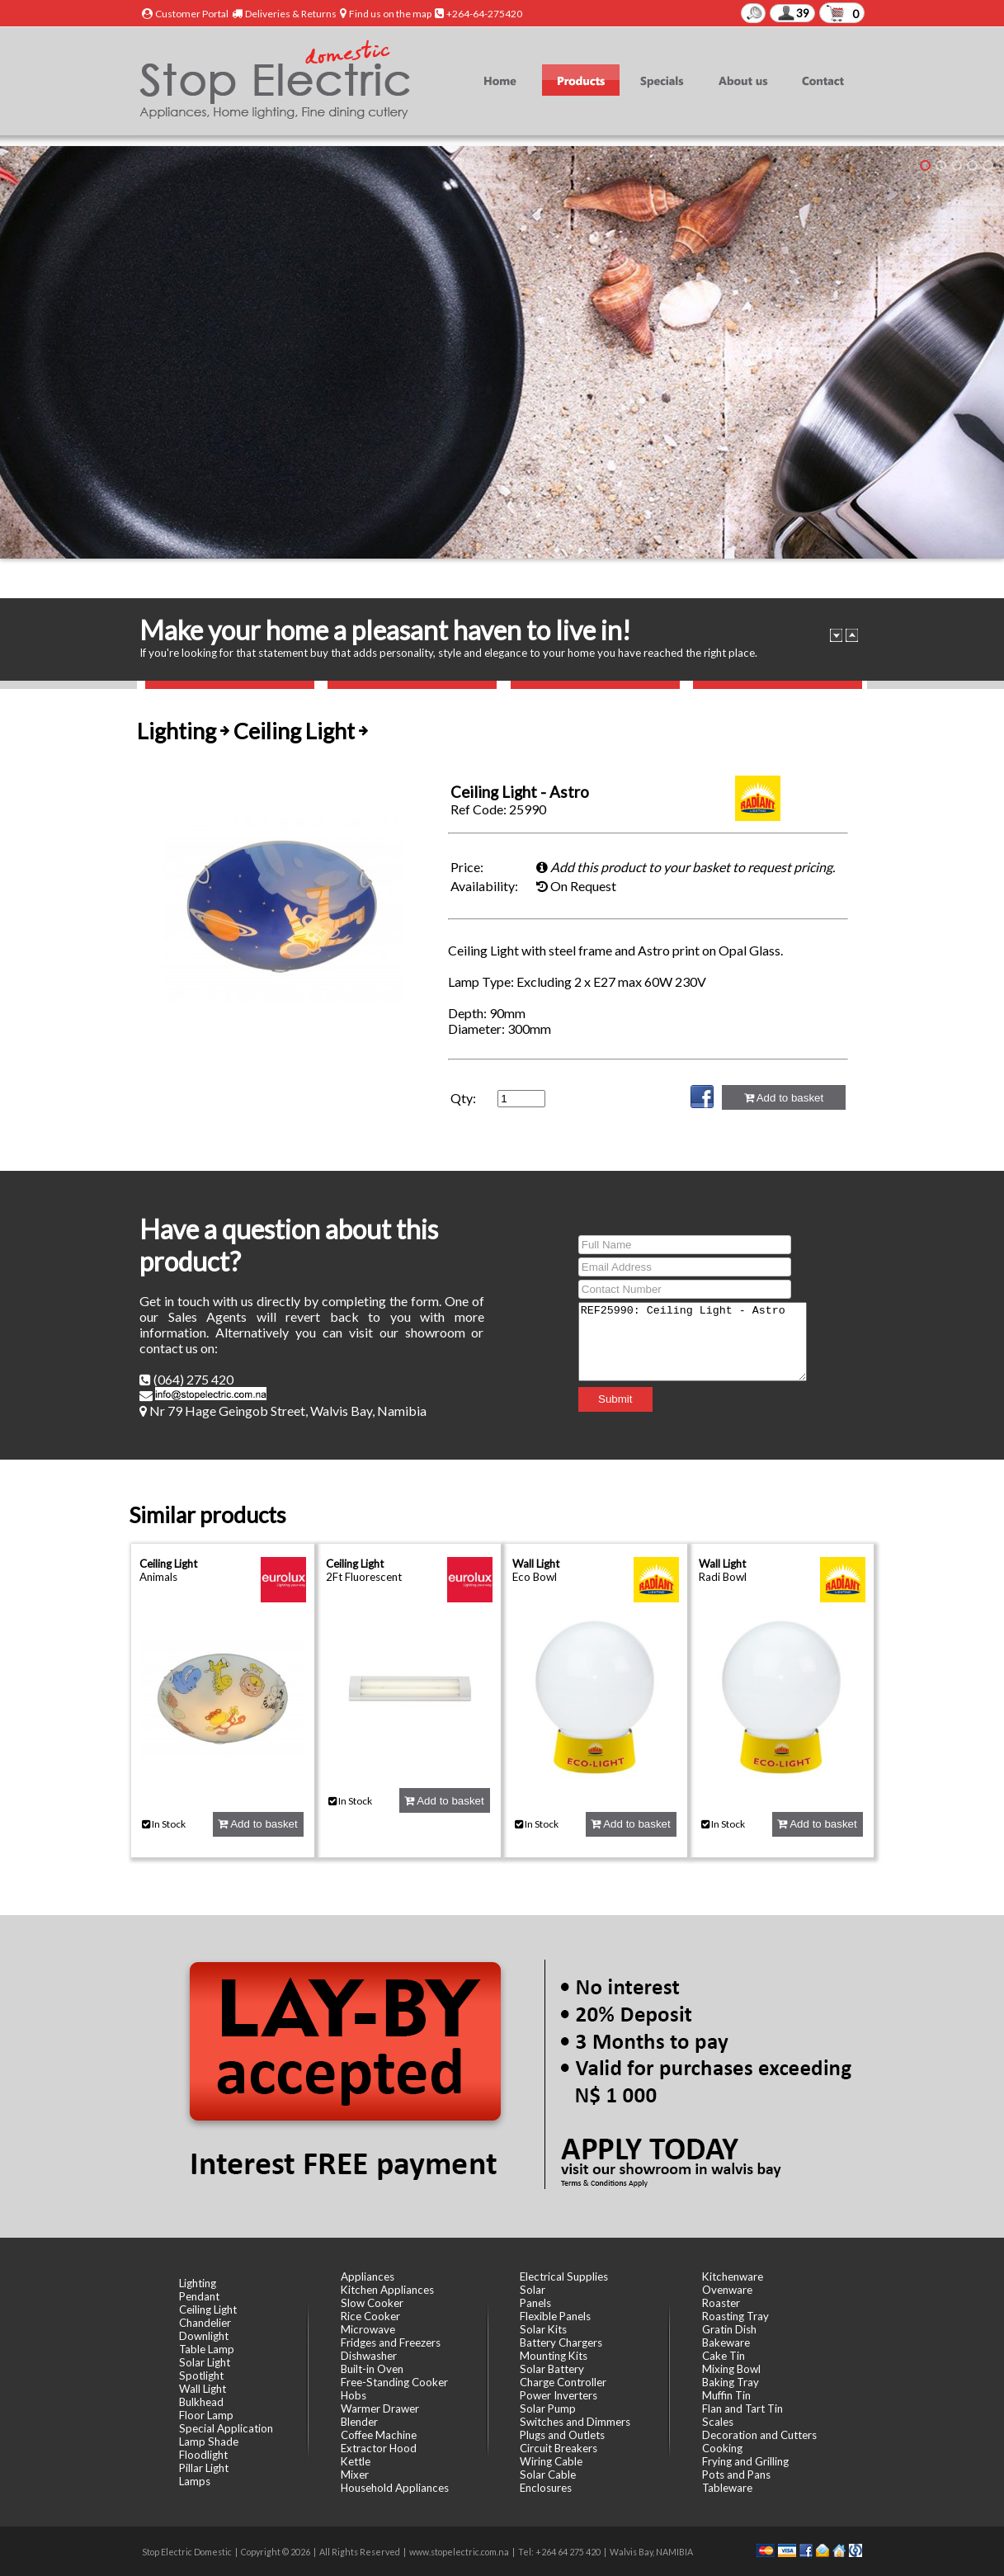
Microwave (368, 2329)
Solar (532, 2289)
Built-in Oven (372, 2368)
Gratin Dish (729, 2329)
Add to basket (783, 1098)
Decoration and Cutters (759, 2435)
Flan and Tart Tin (742, 2408)
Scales (717, 2421)
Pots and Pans (736, 2474)
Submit (602, 1406)
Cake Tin (723, 2355)
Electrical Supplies (564, 2276)
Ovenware (727, 2289)
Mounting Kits (553, 2355)
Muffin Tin (726, 2395)
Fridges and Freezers (391, 2342)
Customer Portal (192, 13)
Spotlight (201, 2375)
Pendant (199, 2296)
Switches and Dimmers (575, 2421)
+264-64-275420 (484, 13)
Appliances (367, 2276)
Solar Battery (552, 2368)
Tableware (727, 2487)
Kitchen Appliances (387, 2289)
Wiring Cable (551, 2461)
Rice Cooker (370, 2316)
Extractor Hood (379, 2448)
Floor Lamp (206, 2415)
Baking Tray (730, 2382)
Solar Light (204, 2362)
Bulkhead (201, 2402)
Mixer (355, 2474)
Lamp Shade (208, 2441)
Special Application (226, 2428)
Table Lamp (206, 2349)
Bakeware (726, 2342)
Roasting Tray (735, 2316)
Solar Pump (548, 2408)
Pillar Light (204, 2468)
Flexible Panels (555, 2316)
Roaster (721, 2302)
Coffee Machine (379, 2435)
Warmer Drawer (380, 2408)
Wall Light (535, 1563)
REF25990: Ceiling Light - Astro (692, 1342)
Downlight (204, 2335)
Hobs (353, 2395)
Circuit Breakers (558, 2448)
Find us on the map (390, 13)
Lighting (197, 2283)
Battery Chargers (561, 2342)
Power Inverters (558, 2395)
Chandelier (205, 2322)
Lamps (194, 2481)
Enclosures (546, 2487)
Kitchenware (732, 2276)
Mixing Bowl (731, 2368)
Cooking (722, 2448)
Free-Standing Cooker (394, 2382)
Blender (359, 2421)
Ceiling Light (168, 1563)
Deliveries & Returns (291, 13)
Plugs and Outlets (562, 2435)
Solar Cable (548, 2474)
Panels (535, 2302)
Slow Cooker (372, 2302)
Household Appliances (395, 2487)
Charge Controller (563, 2382)
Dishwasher (369, 2355)
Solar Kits (543, 2329)
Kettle (355, 2461)
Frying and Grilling (745, 2461)
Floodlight (203, 2454)
